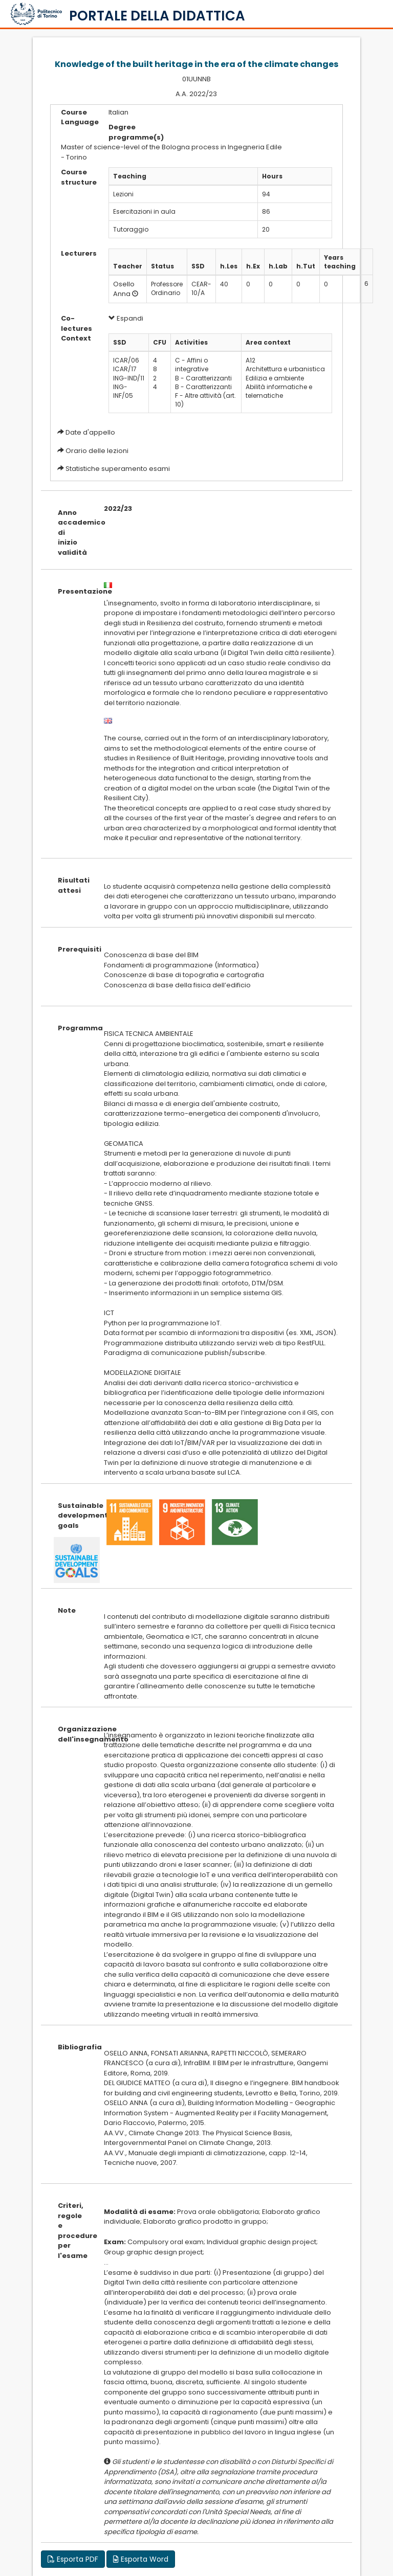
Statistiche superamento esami (118, 468)
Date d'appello (90, 432)
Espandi (125, 318)
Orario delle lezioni (97, 451)
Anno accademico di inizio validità (73, 532)
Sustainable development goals (73, 1515)
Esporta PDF (73, 2559)
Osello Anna (124, 289)
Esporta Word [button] (140, 2559)
